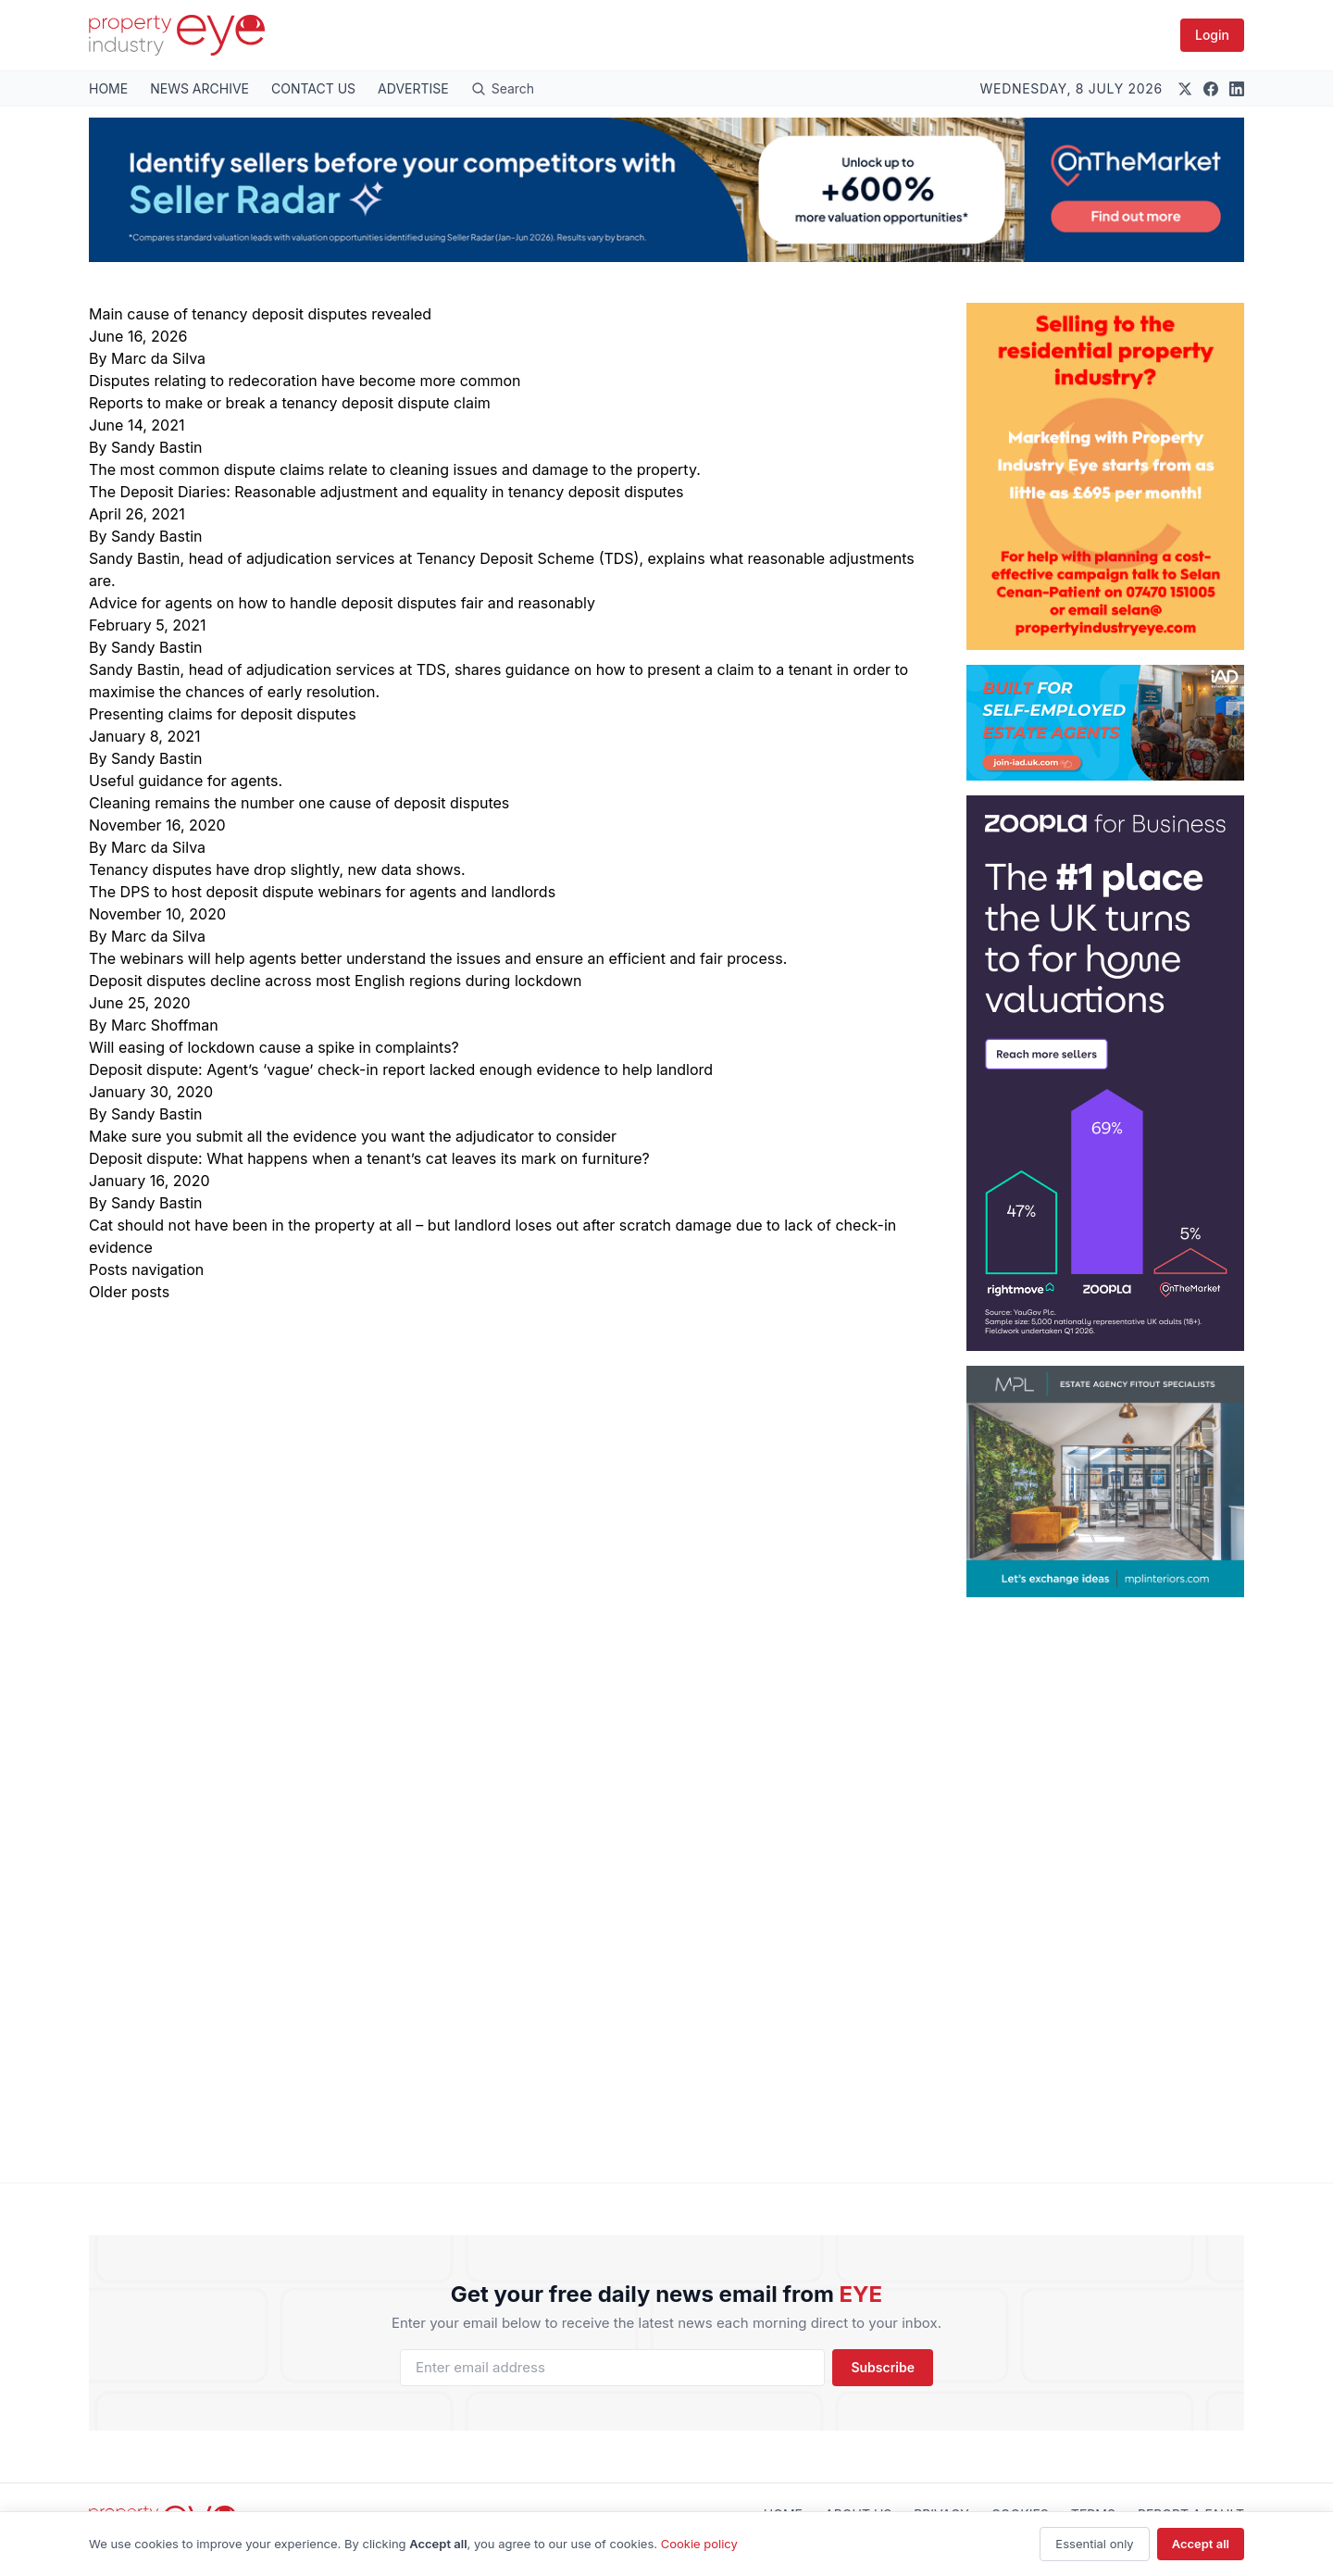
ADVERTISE (413, 88)
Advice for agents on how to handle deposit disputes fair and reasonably (342, 603)
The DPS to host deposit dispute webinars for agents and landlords (322, 891)
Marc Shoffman (164, 1025)
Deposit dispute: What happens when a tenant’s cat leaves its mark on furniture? (369, 1158)
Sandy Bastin (157, 447)
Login (1212, 35)
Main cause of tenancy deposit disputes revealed (260, 314)
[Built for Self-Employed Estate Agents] (1105, 723)
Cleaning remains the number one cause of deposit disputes (299, 803)
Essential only (1094, 2543)
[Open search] (502, 88)
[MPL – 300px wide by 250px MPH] (1105, 1481)
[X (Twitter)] (1184, 88)
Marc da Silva (158, 358)
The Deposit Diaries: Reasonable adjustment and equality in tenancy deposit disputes (386, 491)
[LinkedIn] (1236, 88)
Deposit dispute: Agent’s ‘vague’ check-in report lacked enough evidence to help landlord (401, 1069)
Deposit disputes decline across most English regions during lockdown (335, 980)
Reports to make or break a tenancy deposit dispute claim (290, 403)
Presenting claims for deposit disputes (222, 714)
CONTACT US (313, 88)
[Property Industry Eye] (177, 35)
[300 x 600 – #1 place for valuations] (1105, 1073)
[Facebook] (1210, 88)
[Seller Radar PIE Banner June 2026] (666, 190)
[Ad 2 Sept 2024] (1105, 476)
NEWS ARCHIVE (199, 88)
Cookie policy (699, 2543)
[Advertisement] (1105, 1875)
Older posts (129, 1291)
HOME (108, 88)
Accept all (1200, 2543)
